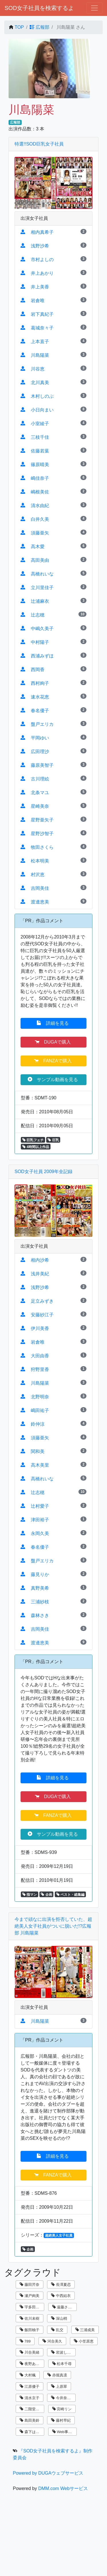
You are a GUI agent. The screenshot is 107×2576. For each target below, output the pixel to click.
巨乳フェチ (33, 1140)
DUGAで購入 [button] (53, 1041)
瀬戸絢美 (29, 2296)
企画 (46, 1895)
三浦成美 (85, 2330)
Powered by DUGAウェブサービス (48, 2473)
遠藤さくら (64, 2307)
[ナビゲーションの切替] (94, 8)
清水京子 (29, 2398)
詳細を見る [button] (53, 1023)
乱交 (57, 2330)
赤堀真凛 (57, 2375)
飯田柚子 (29, 2330)
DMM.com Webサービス (63, 2488)
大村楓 (28, 2375)
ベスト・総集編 (70, 1895)
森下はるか (31, 2432)
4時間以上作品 (35, 1147)
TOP (19, 27)
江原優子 (29, 2386)
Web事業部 (64, 2432)
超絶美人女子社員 (58, 2235)
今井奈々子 (62, 2398)
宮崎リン (62, 2409)
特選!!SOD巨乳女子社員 (39, 144)
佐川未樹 (29, 2318)
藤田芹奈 (29, 2284)
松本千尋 (62, 2364)
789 (25, 2341)
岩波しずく (62, 2352)
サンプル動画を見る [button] (53, 1079)
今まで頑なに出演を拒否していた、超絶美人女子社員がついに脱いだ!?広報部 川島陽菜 (53, 1926)
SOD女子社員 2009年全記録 (43, 1171)
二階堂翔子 (31, 2409)
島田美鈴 (29, 2420)
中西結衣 (61, 2296)
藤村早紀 (61, 2420)
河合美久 (52, 2341)
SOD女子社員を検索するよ (39, 8)
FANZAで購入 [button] (53, 1060)
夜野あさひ (31, 2364)
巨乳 (53, 1140)
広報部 (39, 27)
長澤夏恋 (61, 2284)
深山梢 (59, 2318)
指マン (29, 1895)
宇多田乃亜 (31, 2307)
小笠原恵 (84, 2341)
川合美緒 (29, 2352)
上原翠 (59, 2386)
